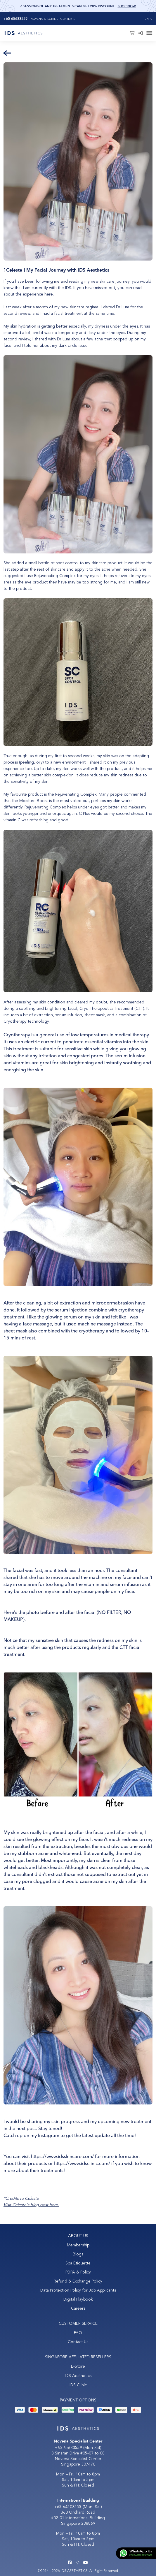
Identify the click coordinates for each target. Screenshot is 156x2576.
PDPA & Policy (78, 2272)
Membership (78, 2245)
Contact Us (78, 2341)
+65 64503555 (68, 2506)
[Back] (7, 53)
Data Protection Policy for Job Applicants (78, 2290)
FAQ (78, 2332)
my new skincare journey (106, 281)
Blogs (78, 2254)
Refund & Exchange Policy (78, 2281)
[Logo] (23, 32)
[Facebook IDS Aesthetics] (70, 2562)
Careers (78, 2308)
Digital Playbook (78, 2299)
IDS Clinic (78, 2384)
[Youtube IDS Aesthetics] (85, 2562)
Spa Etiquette (78, 2263)
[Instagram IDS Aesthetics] (77, 2562)
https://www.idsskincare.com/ (62, 2157)
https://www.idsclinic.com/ (82, 2164)
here (48, 294)
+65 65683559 (68, 2447)
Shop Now (127, 6)
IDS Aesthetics (78, 2375)
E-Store (78, 2366)
